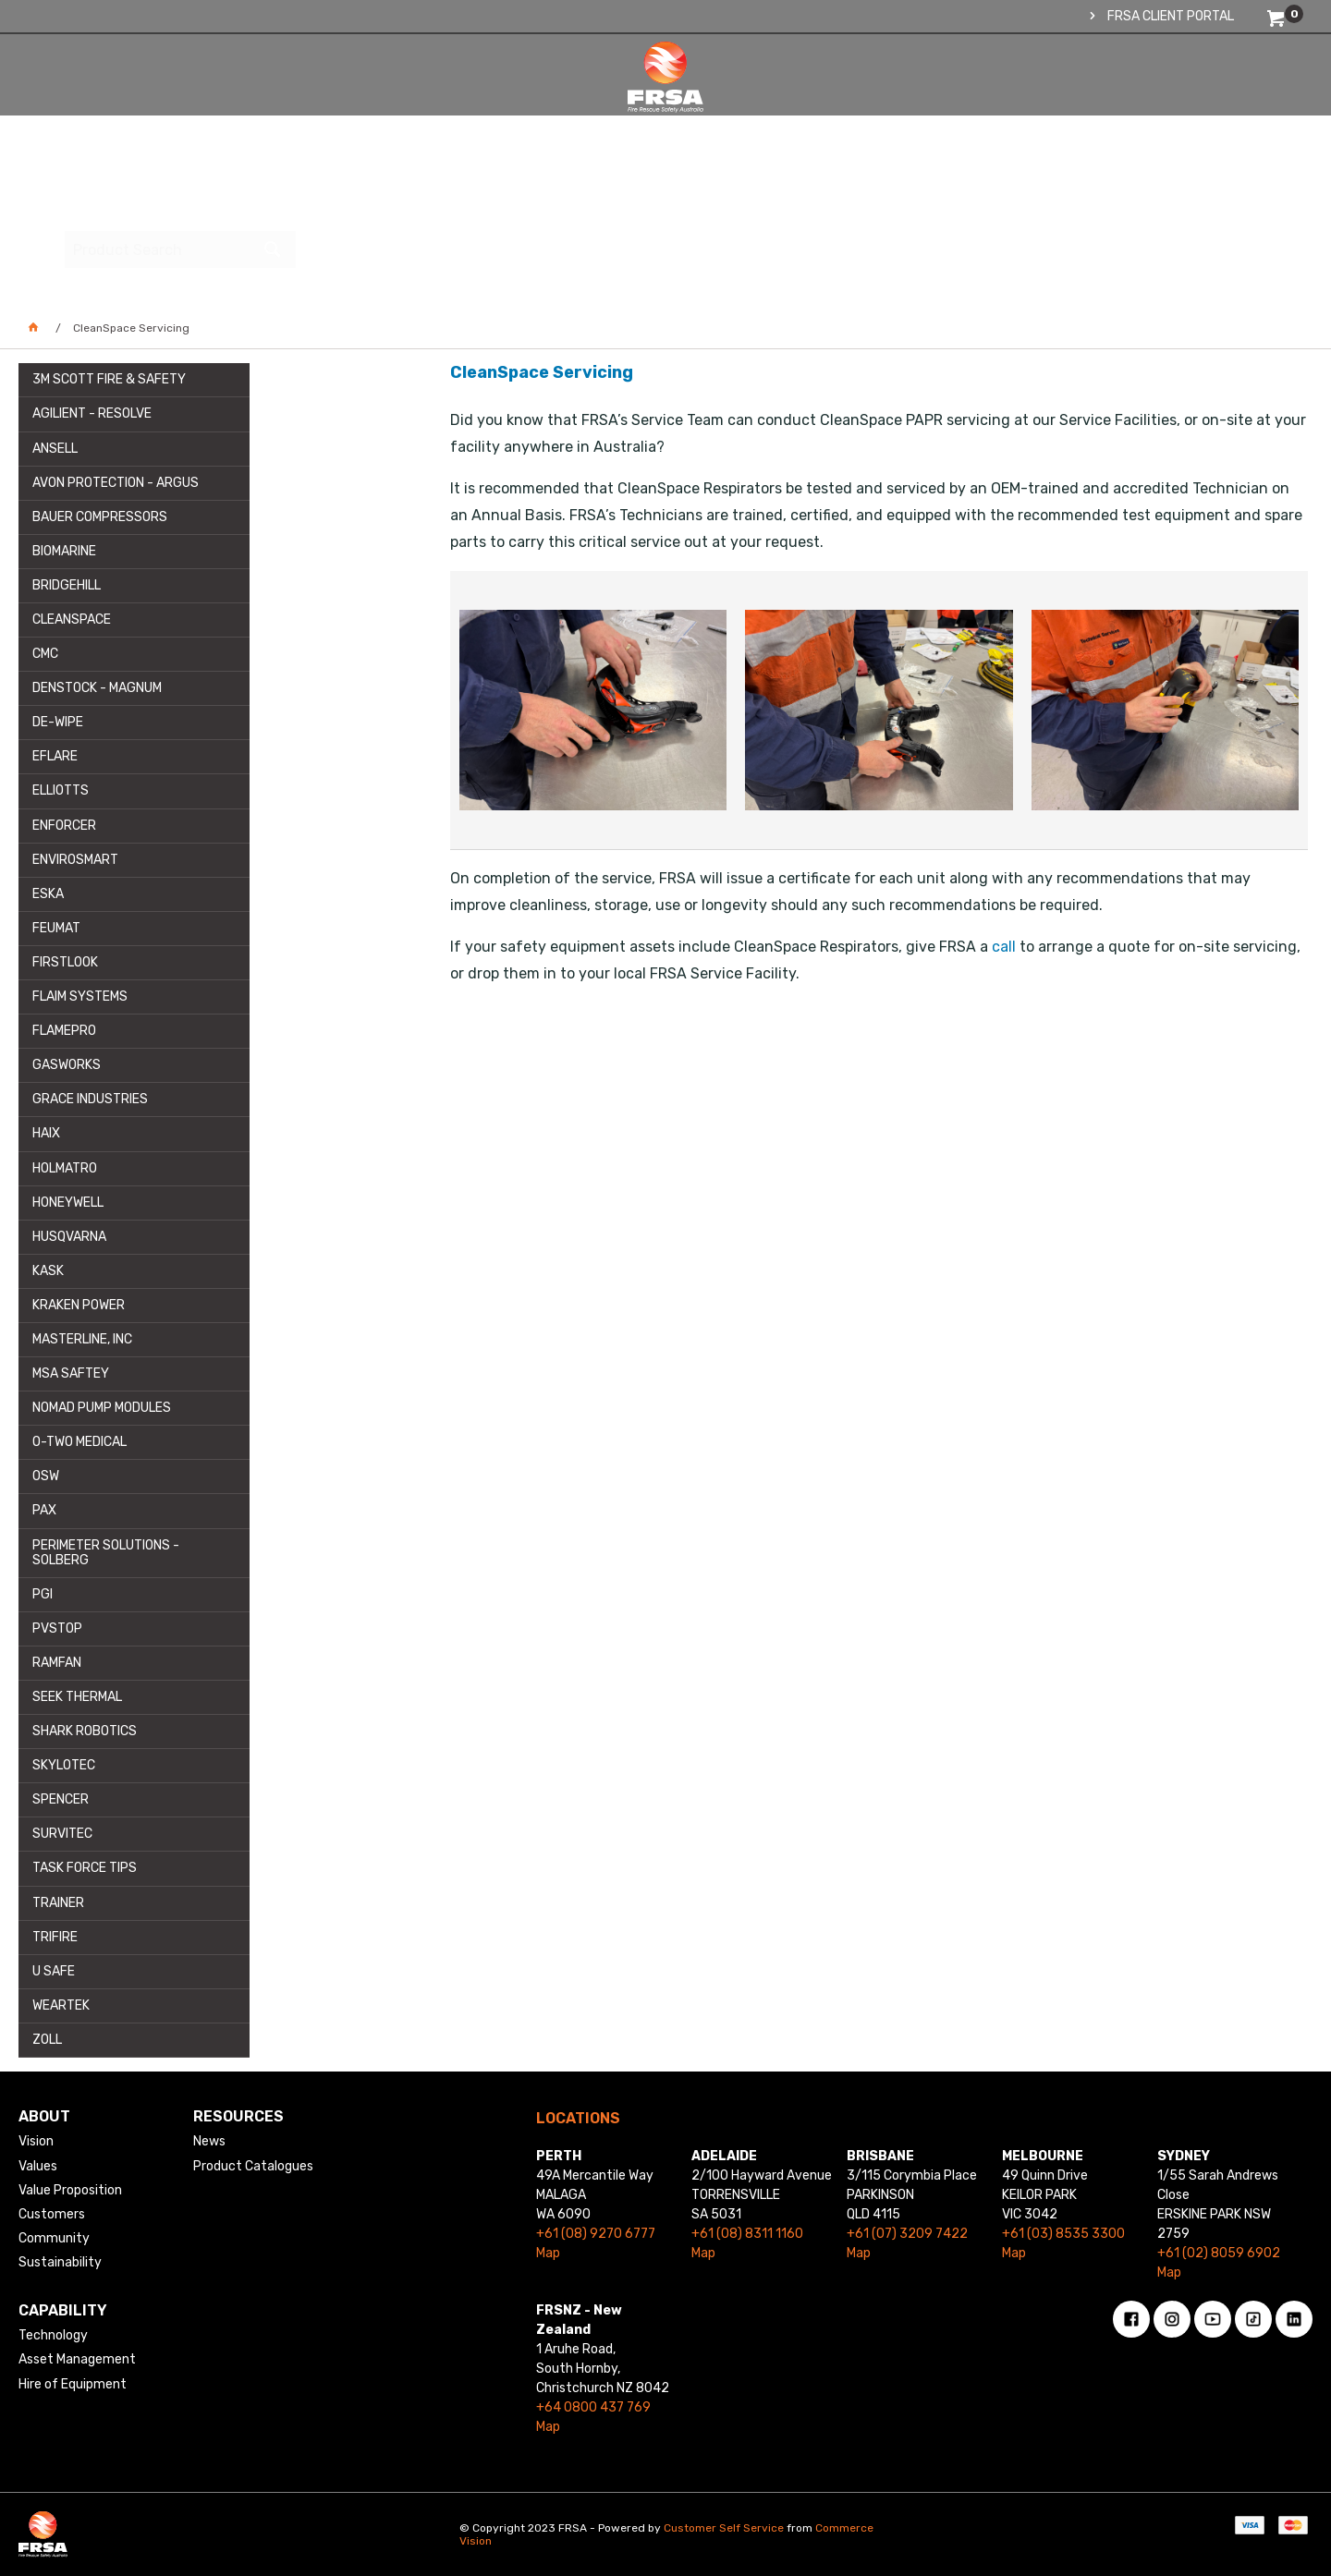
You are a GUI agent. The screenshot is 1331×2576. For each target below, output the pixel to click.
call (1004, 946)
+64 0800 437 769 (593, 2407)
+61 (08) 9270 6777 (595, 2234)
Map (548, 2253)
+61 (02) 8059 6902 (1218, 2253)
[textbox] (1178, 97)
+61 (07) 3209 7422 (907, 2234)
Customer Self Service (724, 2527)
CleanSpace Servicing (541, 372)
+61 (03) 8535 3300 (1063, 2234)
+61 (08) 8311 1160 (747, 2234)
